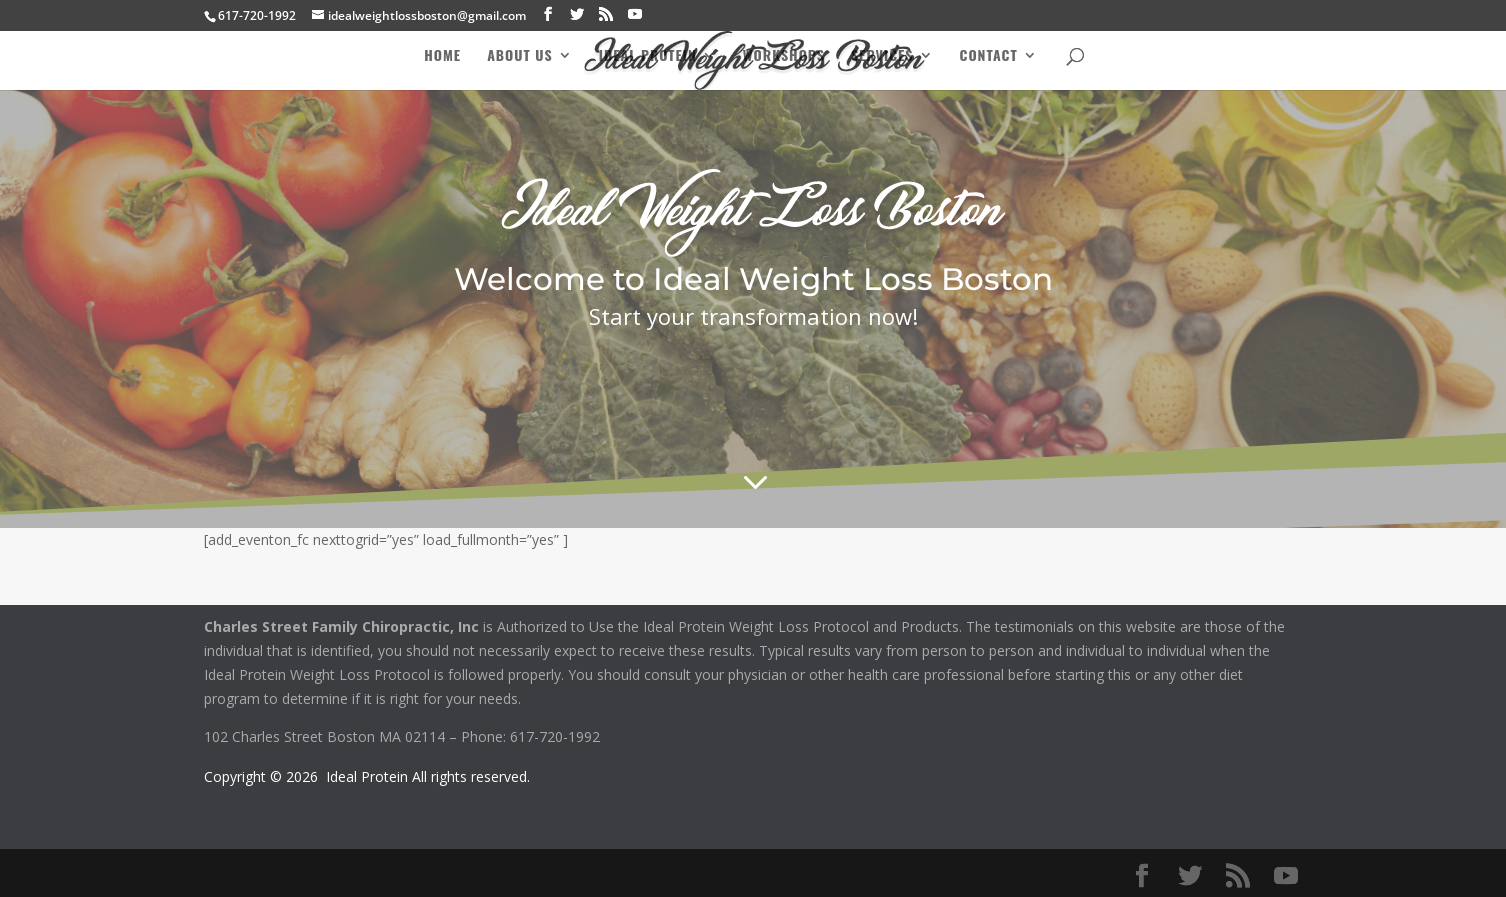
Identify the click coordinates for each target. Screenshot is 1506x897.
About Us (520, 56)
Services (882, 56)
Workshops (784, 56)
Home (442, 56)
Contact (989, 56)
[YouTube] (635, 14)
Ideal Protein (648, 56)
